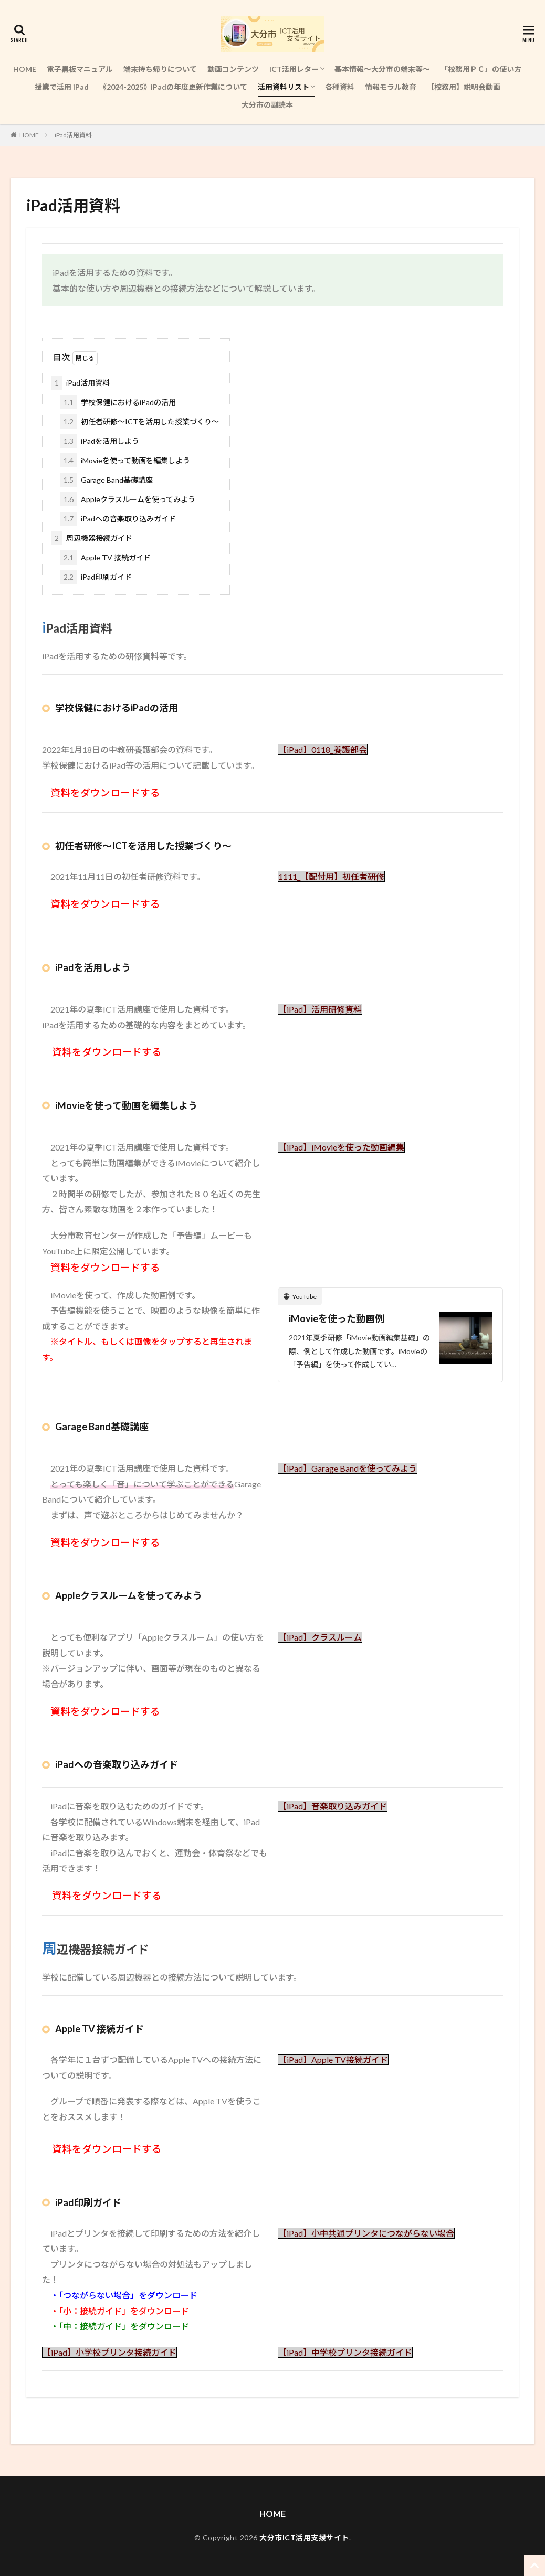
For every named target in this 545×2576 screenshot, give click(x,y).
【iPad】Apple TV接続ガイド (333, 2059)
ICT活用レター (294, 69)
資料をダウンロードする (107, 2149)
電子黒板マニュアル (80, 69)
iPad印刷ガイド (96, 577)
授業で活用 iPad (62, 86)
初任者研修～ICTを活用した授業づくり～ (139, 421)
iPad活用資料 (73, 135)
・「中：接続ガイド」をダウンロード (119, 2326)
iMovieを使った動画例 (336, 1318)
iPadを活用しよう (99, 441)
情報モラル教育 (390, 86)
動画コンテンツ (233, 69)
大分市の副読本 (267, 104)
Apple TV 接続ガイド (105, 557)
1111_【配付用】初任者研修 (331, 876)
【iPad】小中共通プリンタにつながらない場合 (366, 2233)
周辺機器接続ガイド (91, 538)
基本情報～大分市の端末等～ (382, 69)
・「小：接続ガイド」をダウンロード (119, 2311)
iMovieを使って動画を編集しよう (125, 460)
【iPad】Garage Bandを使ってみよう (347, 1468)
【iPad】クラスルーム (320, 1637)
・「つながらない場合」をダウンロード (123, 2295)
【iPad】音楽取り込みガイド (332, 1806)
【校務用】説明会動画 (463, 86)
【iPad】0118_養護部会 (322, 749)
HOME (24, 69)
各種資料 (339, 86)
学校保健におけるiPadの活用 (118, 402)
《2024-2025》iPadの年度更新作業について (173, 86)
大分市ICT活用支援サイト (304, 2537)
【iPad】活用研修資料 (320, 1009)
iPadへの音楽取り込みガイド (118, 519)
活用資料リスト (283, 86)
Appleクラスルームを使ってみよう (127, 499)
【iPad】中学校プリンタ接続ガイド (345, 2352)
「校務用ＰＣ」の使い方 (481, 69)
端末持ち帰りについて (160, 69)
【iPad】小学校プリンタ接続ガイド (109, 2352)
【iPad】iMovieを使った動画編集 (341, 1147)
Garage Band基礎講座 (106, 480)
